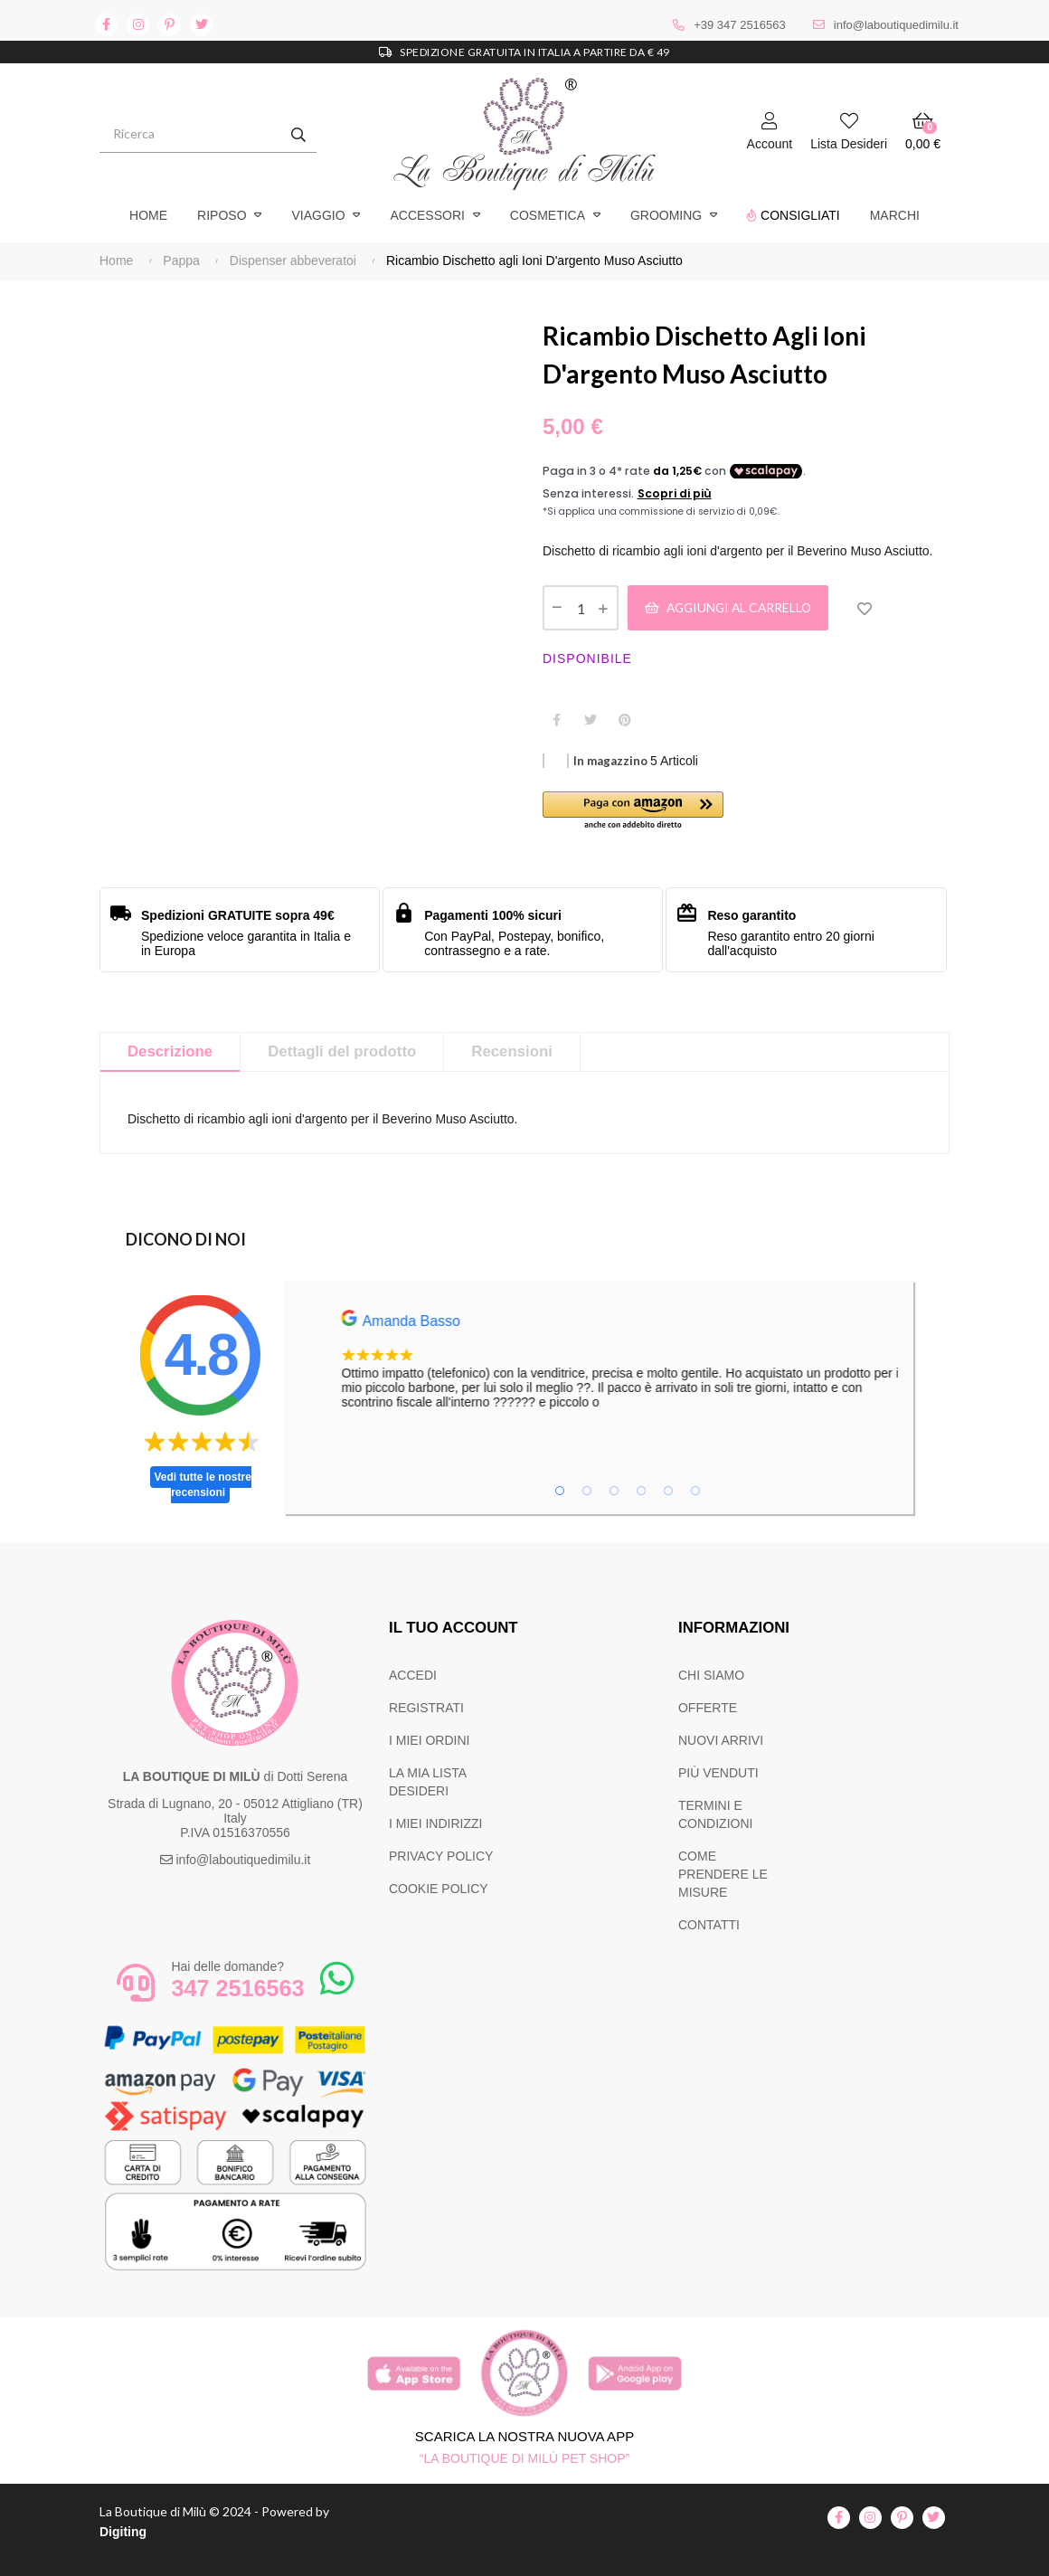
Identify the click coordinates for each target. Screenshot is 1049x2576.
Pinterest (624, 720)
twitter (201, 25)
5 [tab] (668, 1491)
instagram (138, 25)
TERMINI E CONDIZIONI (715, 1814)
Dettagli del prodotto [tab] (342, 1051)
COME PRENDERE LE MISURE (723, 1874)
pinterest (169, 25)
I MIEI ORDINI (429, 1740)
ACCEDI (413, 1675)
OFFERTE (707, 1707)
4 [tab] (641, 1491)
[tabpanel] (670, 1360)
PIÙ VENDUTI (718, 1773)
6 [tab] (695, 1491)
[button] (644, 811)
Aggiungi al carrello (732, 607)
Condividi (556, 720)
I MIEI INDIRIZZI (435, 1823)
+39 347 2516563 (740, 25)
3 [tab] (614, 1491)
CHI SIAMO (711, 1675)
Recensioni (512, 1051)
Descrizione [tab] (170, 1051)
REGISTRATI (426, 1707)
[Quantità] (581, 608)
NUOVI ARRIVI (720, 1740)
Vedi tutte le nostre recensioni (203, 1485)
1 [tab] (560, 1491)
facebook (106, 25)
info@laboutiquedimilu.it (896, 25)
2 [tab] (587, 1491)
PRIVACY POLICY (441, 1856)
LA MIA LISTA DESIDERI (427, 1782)
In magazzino (610, 761)
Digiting (122, 2531)
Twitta (590, 720)
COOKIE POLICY (438, 1888)
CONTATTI (709, 1925)
